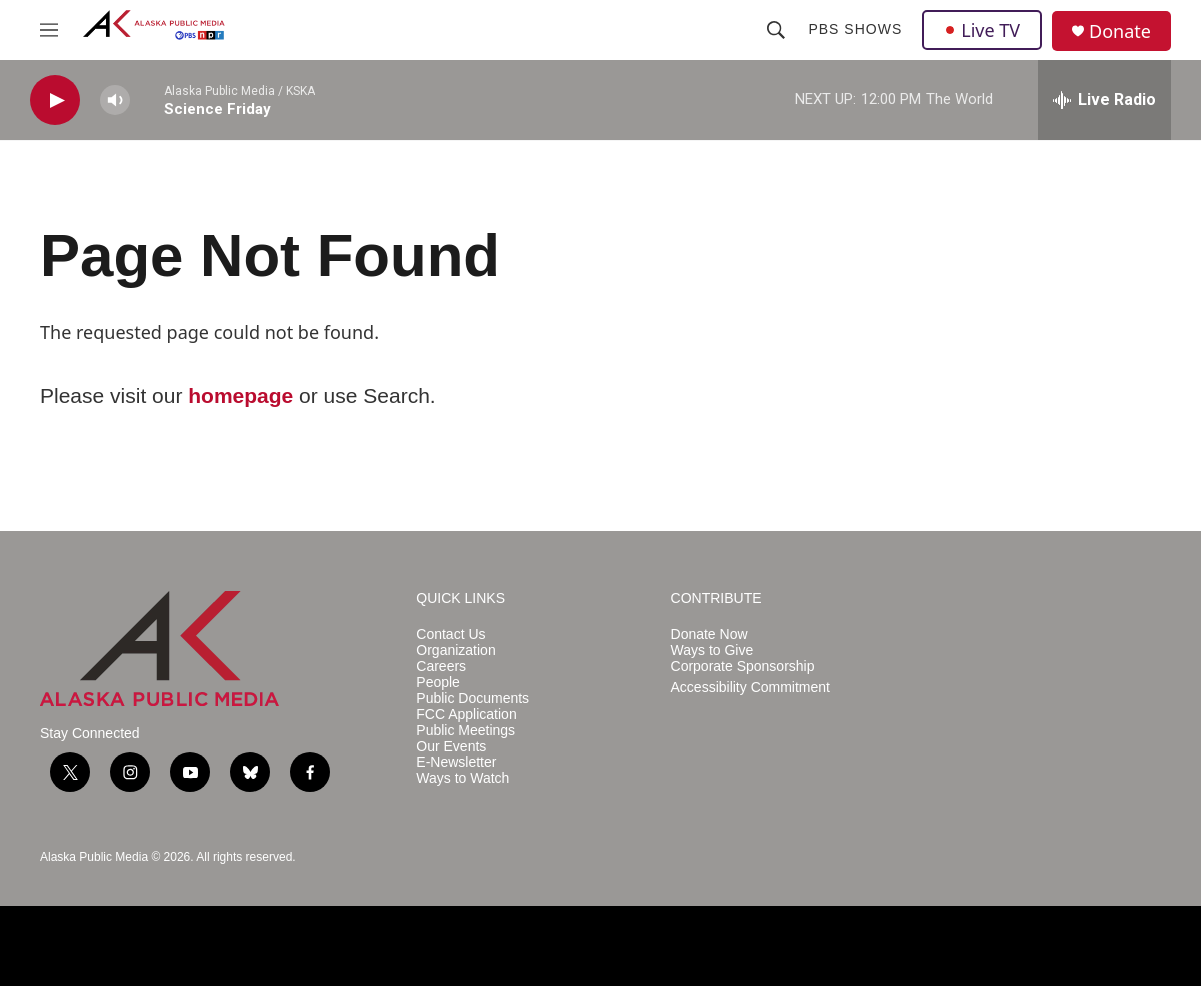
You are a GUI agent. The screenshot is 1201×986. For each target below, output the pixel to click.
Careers (441, 666)
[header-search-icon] (776, 30)
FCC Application (466, 714)
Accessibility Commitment (750, 687)
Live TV (982, 30)
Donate (1120, 31)
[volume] (115, 100)
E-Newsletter (456, 762)
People (438, 682)
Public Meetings (465, 730)
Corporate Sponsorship (743, 666)
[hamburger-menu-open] (49, 30)
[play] (55, 100)
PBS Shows (855, 29)
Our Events (451, 746)
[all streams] (1104, 100)
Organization (455, 650)
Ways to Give (712, 650)
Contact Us (450, 634)
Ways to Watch (462, 778)
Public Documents (472, 698)
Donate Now (709, 634)
